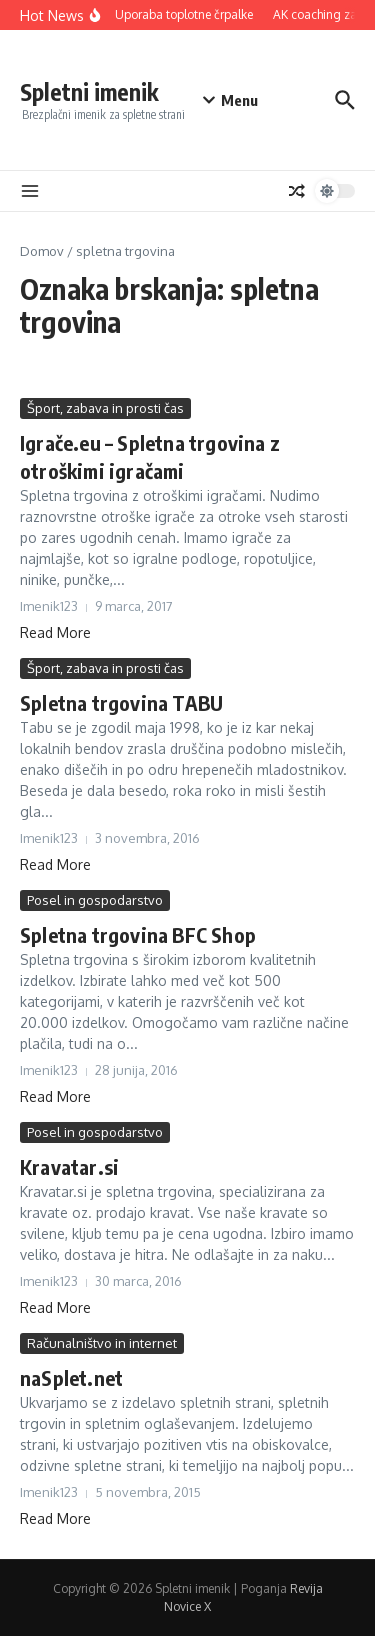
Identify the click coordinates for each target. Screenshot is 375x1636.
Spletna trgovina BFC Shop (138, 934)
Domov (42, 251)
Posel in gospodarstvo (95, 900)
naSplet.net (71, 1377)
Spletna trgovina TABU (121, 702)
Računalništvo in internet (102, 1343)
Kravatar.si (69, 1166)
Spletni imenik (89, 91)
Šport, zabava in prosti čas (105, 408)
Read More (55, 632)
